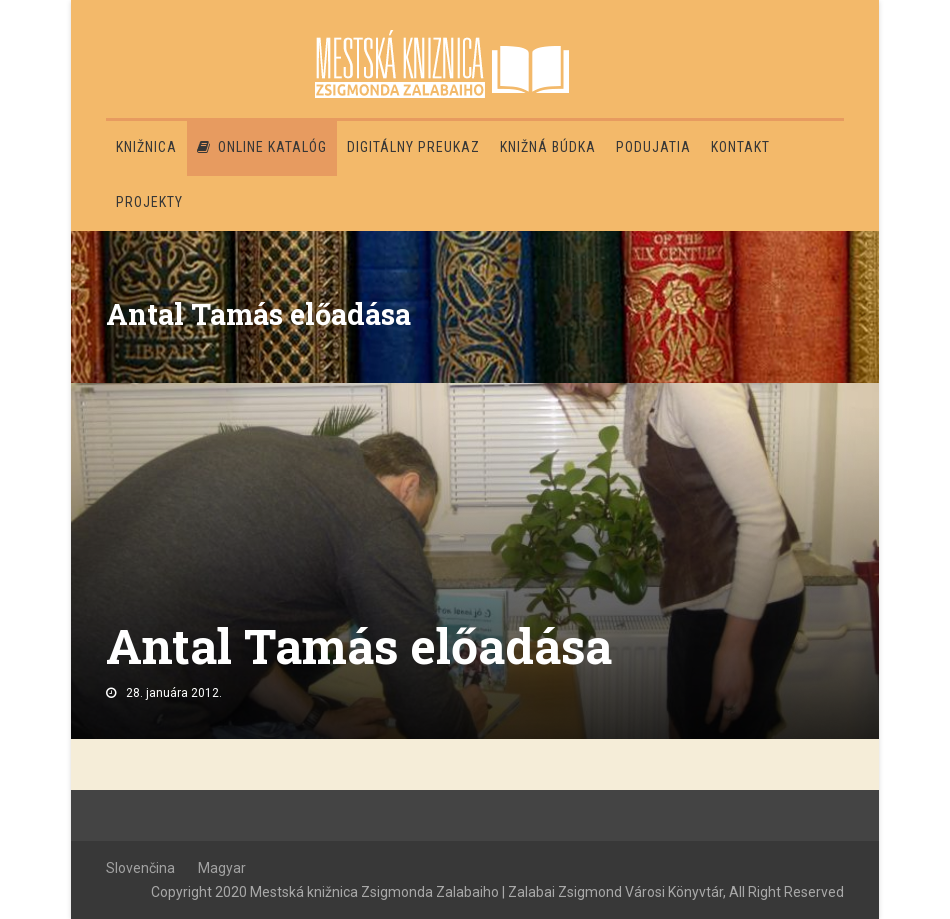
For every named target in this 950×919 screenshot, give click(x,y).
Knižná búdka (548, 147)
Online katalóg (262, 147)
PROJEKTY (149, 202)
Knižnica (146, 147)
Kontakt (740, 147)
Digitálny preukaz (413, 147)
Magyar (222, 868)
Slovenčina (140, 868)
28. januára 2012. (174, 693)
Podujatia (653, 147)
